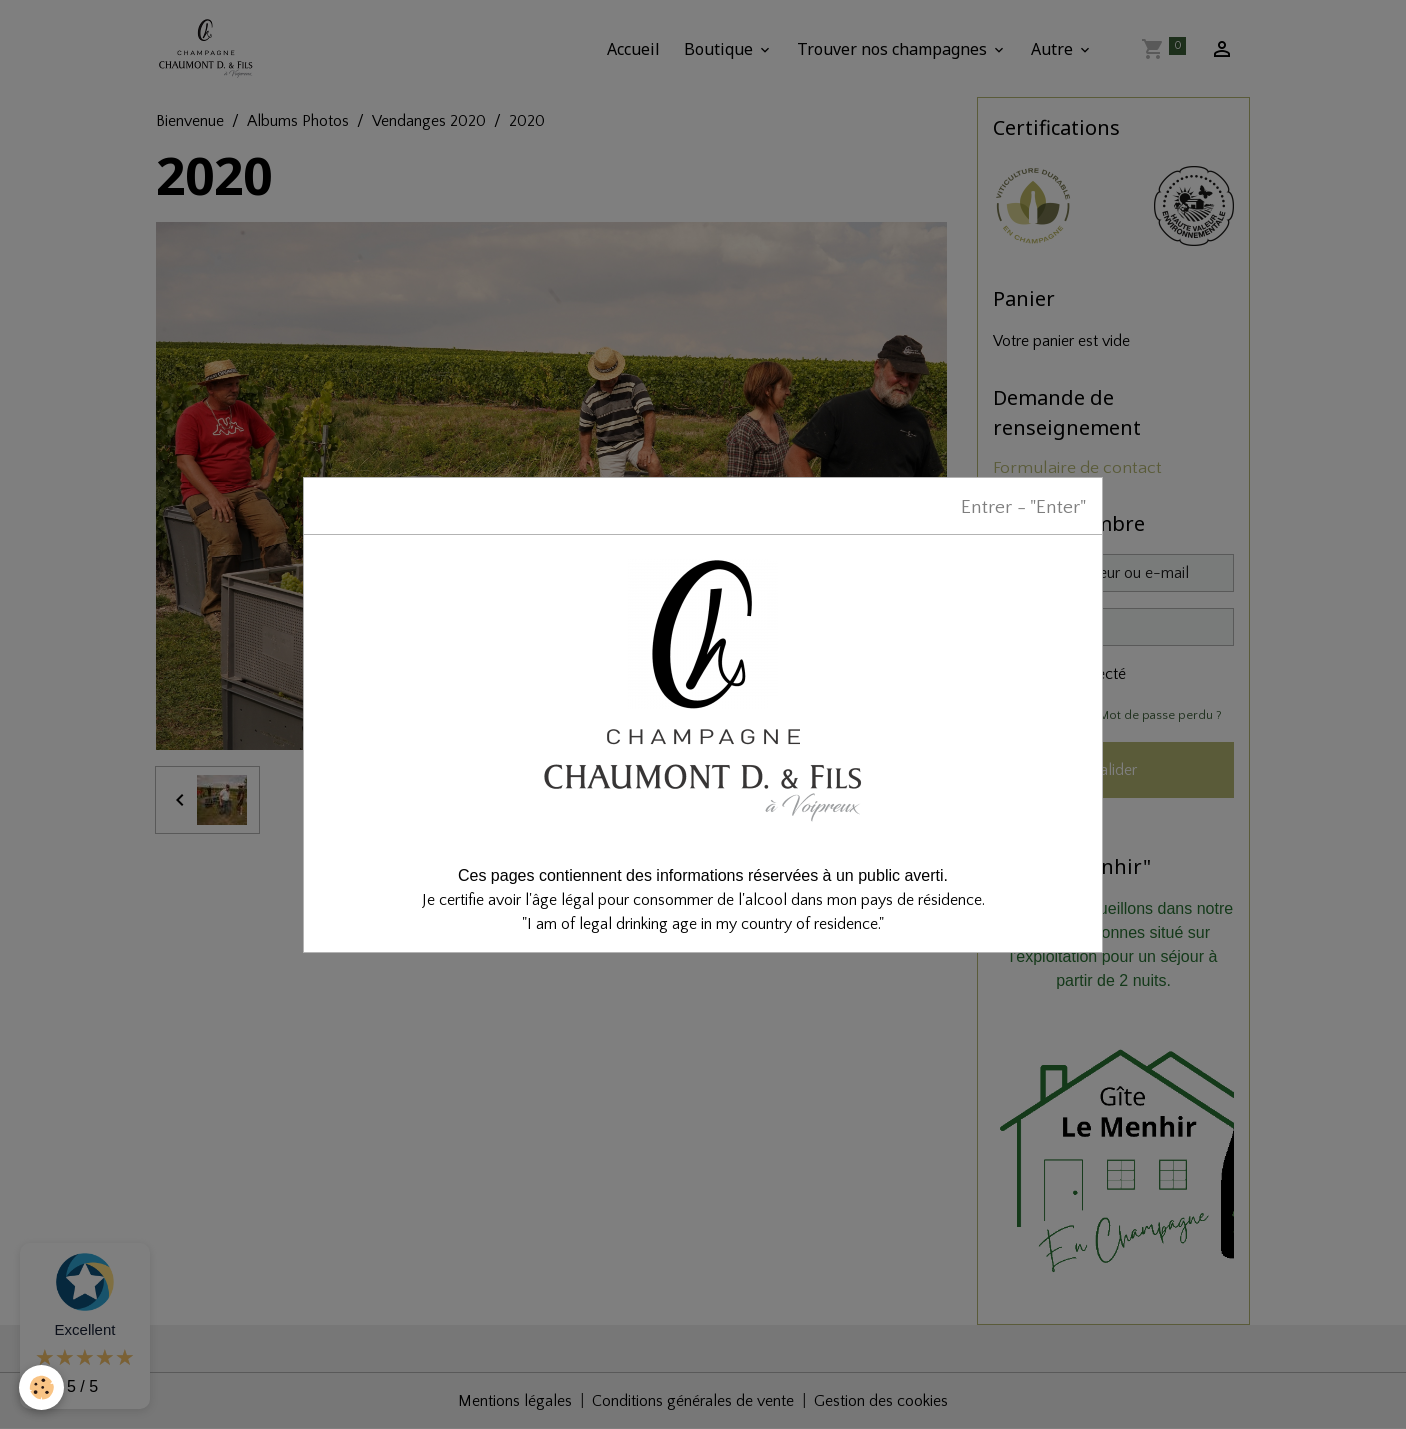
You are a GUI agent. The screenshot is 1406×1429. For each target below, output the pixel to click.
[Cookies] (42, 1387)
